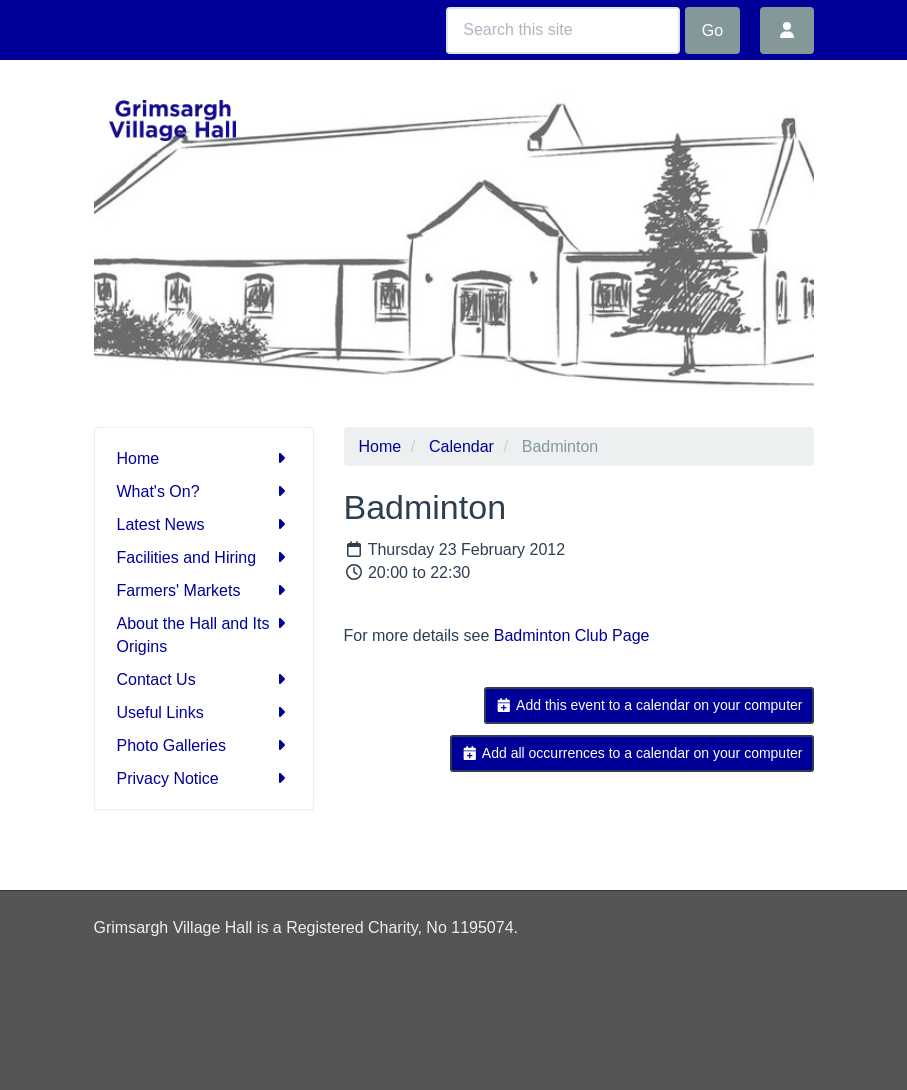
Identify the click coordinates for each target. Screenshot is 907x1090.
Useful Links (204, 712)
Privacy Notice (204, 778)
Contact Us (204, 679)
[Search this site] (563, 30)
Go (712, 30)
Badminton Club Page (572, 635)
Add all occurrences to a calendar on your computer (631, 753)
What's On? (204, 491)
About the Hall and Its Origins (204, 633)
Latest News (204, 524)
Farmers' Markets (204, 590)
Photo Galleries (204, 745)
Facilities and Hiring (204, 557)
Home (204, 458)
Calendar (461, 446)
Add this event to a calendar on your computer (648, 705)
